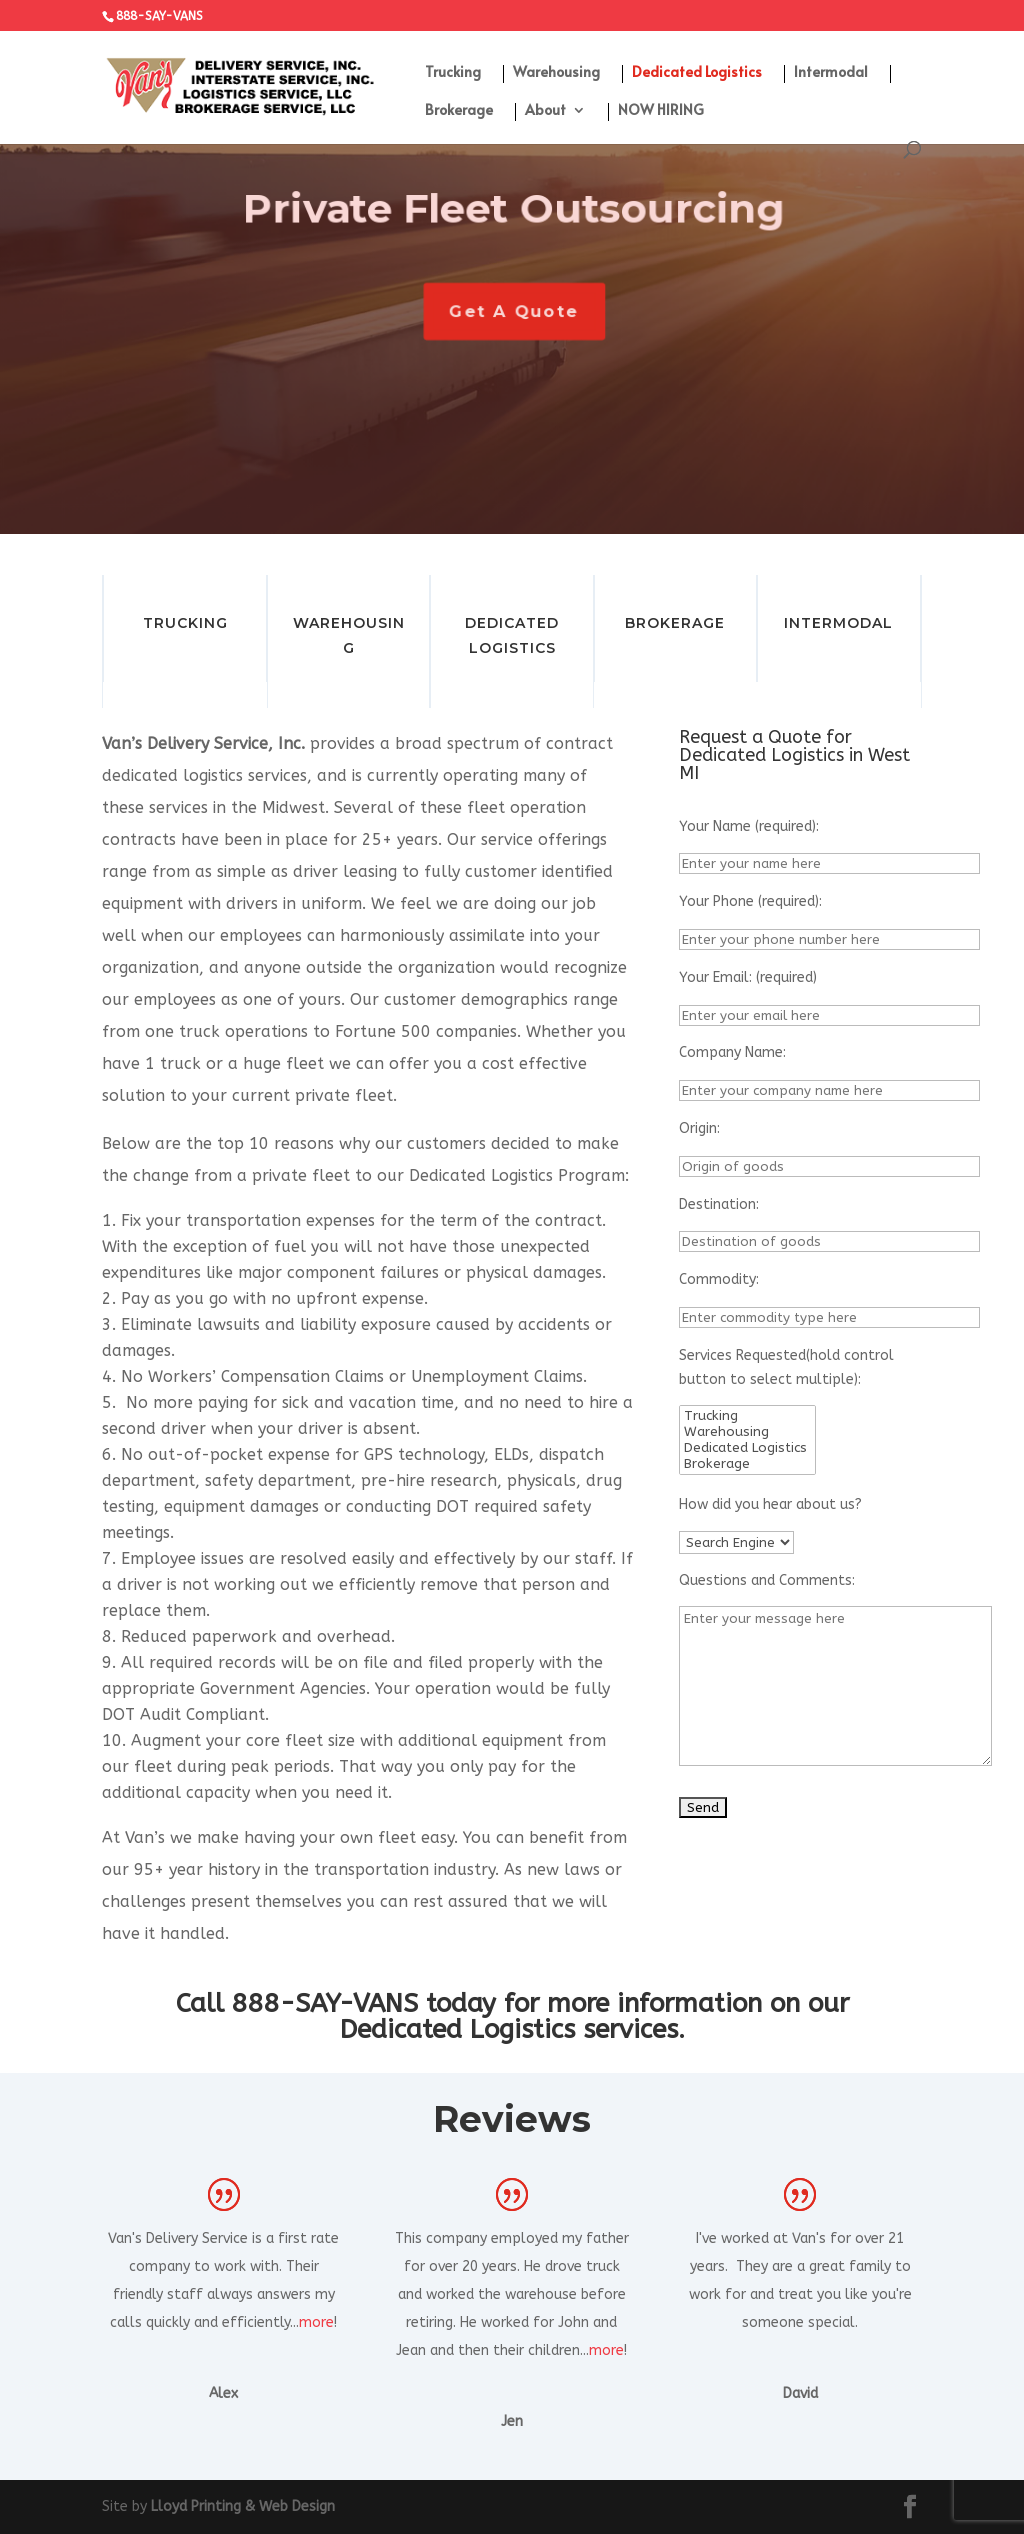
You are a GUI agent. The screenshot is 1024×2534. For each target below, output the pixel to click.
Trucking (453, 73)
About (545, 111)
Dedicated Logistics (697, 73)
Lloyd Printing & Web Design (243, 2506)
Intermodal (831, 73)
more (316, 2322)
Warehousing (556, 73)
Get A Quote (517, 311)
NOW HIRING (661, 111)
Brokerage (459, 111)
